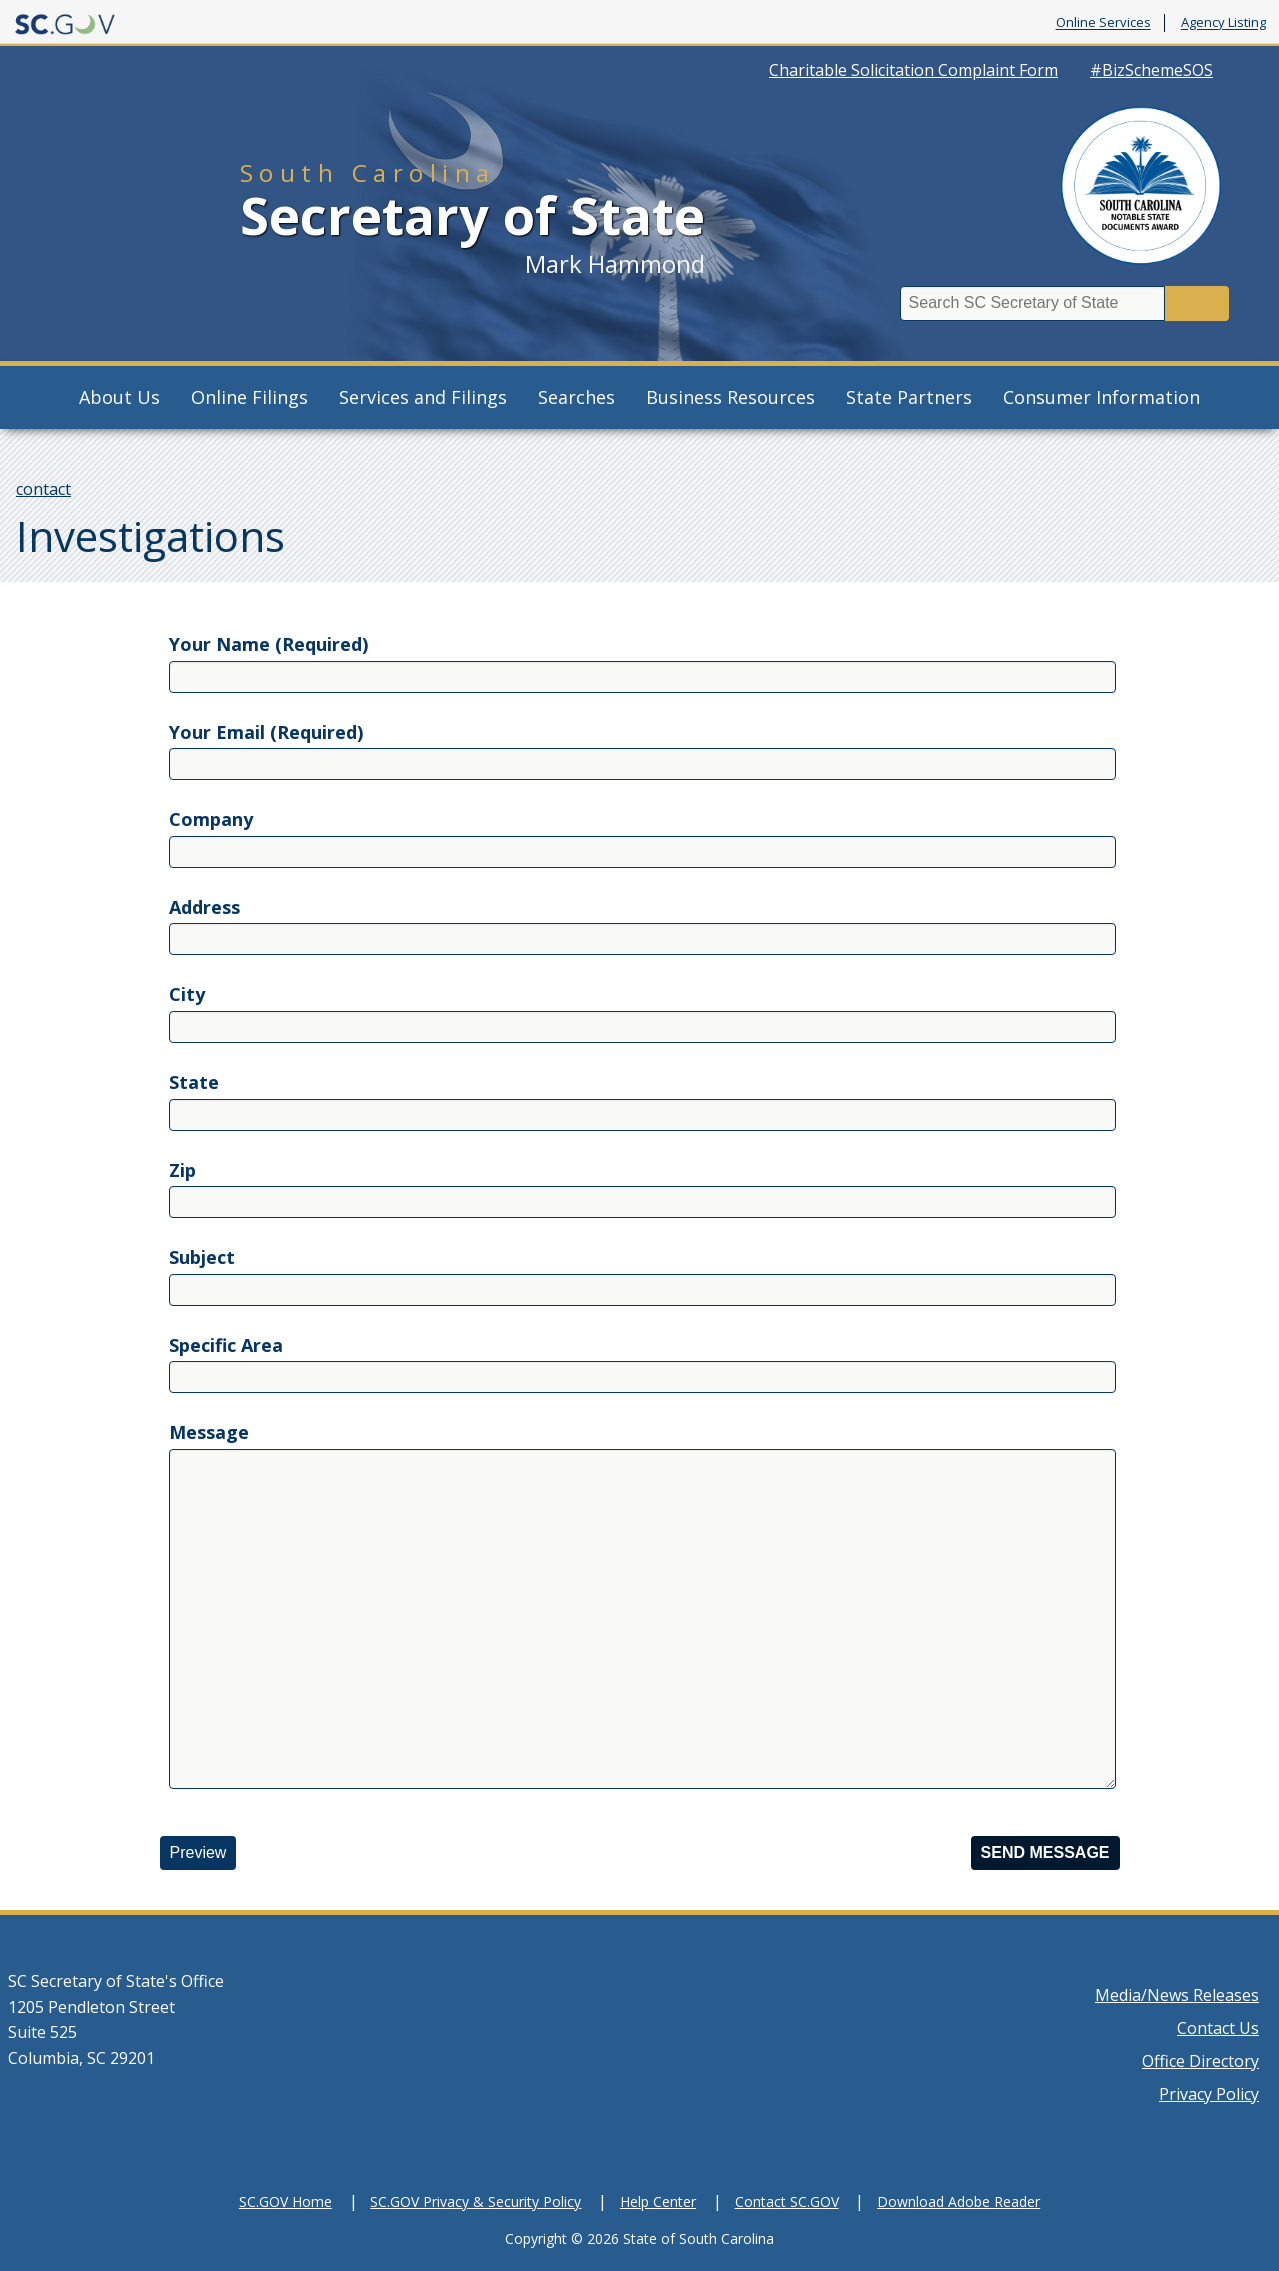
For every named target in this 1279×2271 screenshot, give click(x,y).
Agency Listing (1223, 23)
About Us (119, 397)
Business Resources (730, 397)
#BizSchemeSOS (1151, 70)
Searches (576, 397)
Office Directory (1200, 2061)
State (194, 1082)
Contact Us (1218, 2028)
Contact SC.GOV (787, 2201)
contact (43, 489)
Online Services (1103, 23)
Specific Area (226, 1345)
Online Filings (249, 397)
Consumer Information (1101, 397)
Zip (182, 1170)
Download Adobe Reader (958, 2201)
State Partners (909, 397)
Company (211, 819)
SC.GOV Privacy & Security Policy (475, 2201)
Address (204, 907)
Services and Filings (423, 397)
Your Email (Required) (266, 732)
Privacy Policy (1209, 2094)
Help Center (658, 2201)
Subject (202, 1257)
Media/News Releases (1177, 1995)
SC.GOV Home (285, 2201)
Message (209, 1432)
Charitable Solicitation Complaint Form (913, 70)
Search (1197, 303)
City (187, 994)
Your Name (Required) (268, 644)
